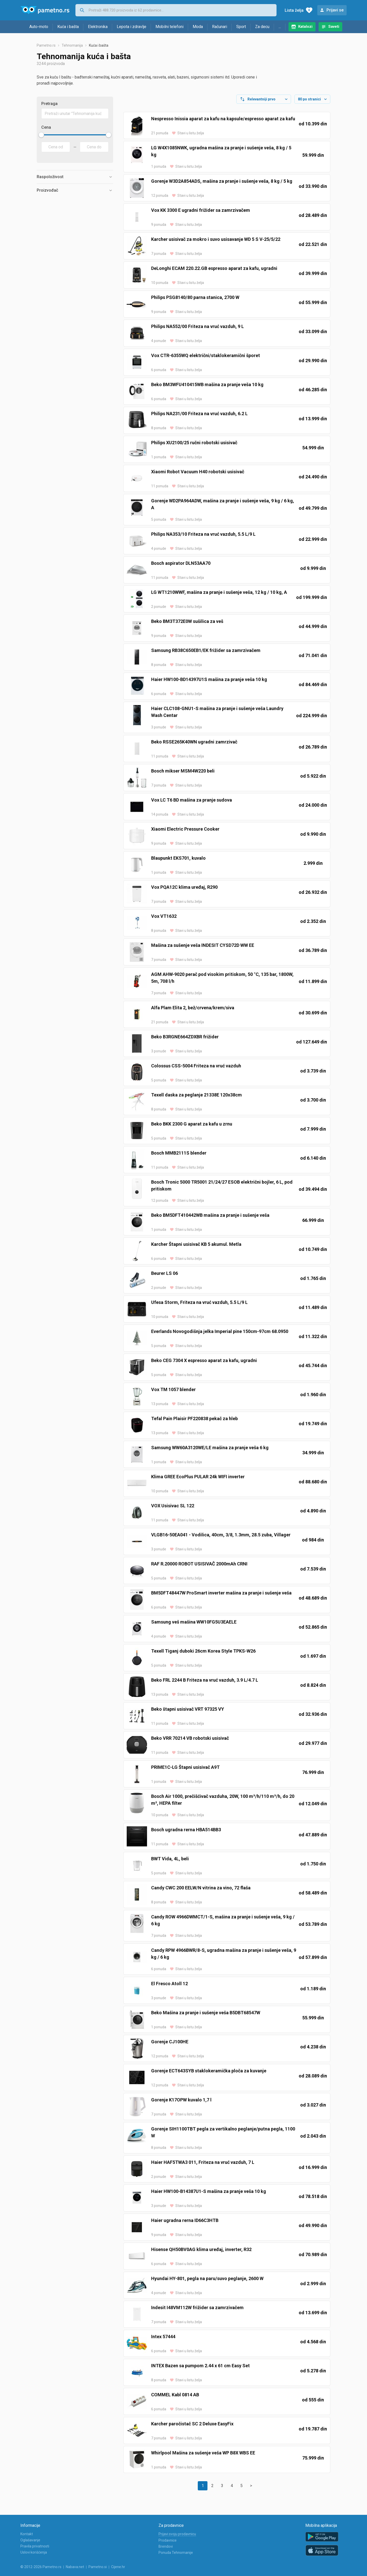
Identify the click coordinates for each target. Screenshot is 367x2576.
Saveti (333, 26)
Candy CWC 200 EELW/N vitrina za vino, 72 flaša (201, 1887)
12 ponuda (159, 195)
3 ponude (158, 727)
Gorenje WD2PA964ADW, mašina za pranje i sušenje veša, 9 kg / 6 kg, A (222, 504)
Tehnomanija (72, 45)
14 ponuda (159, 814)
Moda (198, 26)
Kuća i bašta (68, 26)
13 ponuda (159, 1404)
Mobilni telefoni (169, 26)
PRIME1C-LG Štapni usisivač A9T (185, 1767)
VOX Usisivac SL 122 (172, 1505)
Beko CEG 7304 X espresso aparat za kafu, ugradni (204, 1360)
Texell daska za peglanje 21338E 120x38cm (196, 1094)
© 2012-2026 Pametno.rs (40, 2567)
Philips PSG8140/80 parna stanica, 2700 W (195, 297)
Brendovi (166, 2546)
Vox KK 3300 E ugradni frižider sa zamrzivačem (200, 210)
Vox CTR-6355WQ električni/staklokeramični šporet (205, 355)
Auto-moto (38, 26)
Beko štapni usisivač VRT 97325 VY (187, 1709)
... (280, 26)
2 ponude (158, 607)
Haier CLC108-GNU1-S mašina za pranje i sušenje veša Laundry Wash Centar (217, 712)
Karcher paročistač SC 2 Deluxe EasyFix (192, 2423)
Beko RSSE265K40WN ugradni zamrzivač (194, 741)
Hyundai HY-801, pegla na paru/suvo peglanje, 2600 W (207, 2278)
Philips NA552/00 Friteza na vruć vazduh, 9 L (197, 326)
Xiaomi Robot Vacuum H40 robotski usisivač (197, 471)
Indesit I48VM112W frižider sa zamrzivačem (197, 2307)
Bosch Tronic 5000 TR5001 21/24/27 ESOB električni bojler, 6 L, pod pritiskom (222, 1185)
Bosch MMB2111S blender (178, 1153)
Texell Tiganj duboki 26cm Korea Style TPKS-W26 (203, 1651)
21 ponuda (159, 133)
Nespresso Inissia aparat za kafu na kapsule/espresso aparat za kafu (223, 118)
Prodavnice (168, 2540)
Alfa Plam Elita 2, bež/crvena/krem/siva (192, 1007)
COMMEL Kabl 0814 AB (175, 2394)
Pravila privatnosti (34, 2546)
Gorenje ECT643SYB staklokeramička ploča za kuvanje (208, 2070)
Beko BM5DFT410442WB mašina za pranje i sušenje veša (210, 1215)
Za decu (262, 26)
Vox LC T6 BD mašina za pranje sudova (191, 800)
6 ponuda (158, 370)
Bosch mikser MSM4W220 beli (183, 771)
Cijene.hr (118, 2567)
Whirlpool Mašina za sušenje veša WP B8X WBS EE (203, 2452)
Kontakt (26, 2534)
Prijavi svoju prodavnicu (177, 2534)
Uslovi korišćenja (33, 2552)
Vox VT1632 (164, 916)
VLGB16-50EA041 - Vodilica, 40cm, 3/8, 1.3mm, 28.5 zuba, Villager (221, 1534)
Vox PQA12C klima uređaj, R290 (184, 887)
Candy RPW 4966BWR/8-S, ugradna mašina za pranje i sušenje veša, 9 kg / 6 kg (223, 1953)
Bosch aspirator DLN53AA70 (181, 563)
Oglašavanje (30, 2540)
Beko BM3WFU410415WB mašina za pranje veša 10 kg (207, 384)
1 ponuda (158, 166)
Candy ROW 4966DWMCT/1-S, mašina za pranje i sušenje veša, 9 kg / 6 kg (223, 1920)
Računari (219, 26)
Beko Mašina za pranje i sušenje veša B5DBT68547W (205, 2012)
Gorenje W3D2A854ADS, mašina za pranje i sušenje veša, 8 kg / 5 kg (221, 181)
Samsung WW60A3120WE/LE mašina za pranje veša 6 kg (210, 1447)
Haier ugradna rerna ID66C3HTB (184, 2220)
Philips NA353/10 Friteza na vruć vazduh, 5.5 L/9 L (203, 534)
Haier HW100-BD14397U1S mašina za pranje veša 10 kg (209, 679)
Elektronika (98, 26)
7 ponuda (158, 254)
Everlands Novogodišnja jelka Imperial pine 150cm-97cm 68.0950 (219, 1331)
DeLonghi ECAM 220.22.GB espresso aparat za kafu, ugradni (214, 268)
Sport (241, 26)
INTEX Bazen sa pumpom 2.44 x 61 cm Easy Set (200, 2365)
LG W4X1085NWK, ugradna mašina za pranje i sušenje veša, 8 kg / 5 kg (221, 151)
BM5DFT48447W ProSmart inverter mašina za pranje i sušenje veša (221, 1593)
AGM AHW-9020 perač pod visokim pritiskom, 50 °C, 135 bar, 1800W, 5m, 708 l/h (222, 978)
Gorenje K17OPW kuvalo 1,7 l (181, 2099)
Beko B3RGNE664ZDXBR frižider (185, 1036)
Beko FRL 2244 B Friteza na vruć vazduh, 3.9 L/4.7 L (204, 1680)
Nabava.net (75, 2567)
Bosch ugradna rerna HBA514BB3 (186, 1829)
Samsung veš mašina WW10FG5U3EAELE (194, 1622)
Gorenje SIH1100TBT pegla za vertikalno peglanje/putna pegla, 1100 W (223, 2132)
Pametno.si (97, 2567)
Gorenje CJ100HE (169, 2041)
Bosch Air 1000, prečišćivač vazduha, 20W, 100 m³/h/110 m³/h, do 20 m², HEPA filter (222, 1800)
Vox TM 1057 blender (173, 1389)
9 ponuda (158, 225)
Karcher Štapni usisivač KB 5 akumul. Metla (196, 1244)
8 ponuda (158, 428)
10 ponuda (159, 283)
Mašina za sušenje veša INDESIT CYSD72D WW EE (202, 945)
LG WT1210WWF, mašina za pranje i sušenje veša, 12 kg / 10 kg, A (219, 592)
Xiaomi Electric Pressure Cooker (185, 829)
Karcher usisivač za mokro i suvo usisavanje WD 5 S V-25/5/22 (215, 239)
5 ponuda (158, 519)
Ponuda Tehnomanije (176, 2553)
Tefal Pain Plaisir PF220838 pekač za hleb (194, 1418)
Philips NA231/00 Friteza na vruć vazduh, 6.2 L (199, 413)
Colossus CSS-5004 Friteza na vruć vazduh (196, 1065)
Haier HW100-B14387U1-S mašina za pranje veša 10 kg (208, 2191)
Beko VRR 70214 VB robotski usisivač (190, 1738)
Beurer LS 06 (164, 1273)
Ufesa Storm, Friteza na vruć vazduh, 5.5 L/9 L (199, 1302)
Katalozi (305, 26)
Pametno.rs (46, 45)
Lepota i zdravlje (131, 26)
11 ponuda (159, 486)
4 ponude (158, 341)
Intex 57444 (163, 2336)
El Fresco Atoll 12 (169, 1983)
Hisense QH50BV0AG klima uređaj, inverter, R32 (201, 2249)
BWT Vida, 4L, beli (170, 1858)
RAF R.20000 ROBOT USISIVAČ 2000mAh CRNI (199, 1563)
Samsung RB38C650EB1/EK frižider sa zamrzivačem (205, 650)
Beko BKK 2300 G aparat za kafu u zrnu (191, 1124)
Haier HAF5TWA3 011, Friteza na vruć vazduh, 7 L (202, 2162)
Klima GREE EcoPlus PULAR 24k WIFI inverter (198, 1476)
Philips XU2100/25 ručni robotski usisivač (194, 442)
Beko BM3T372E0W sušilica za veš (187, 621)
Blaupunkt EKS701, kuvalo (178, 858)
